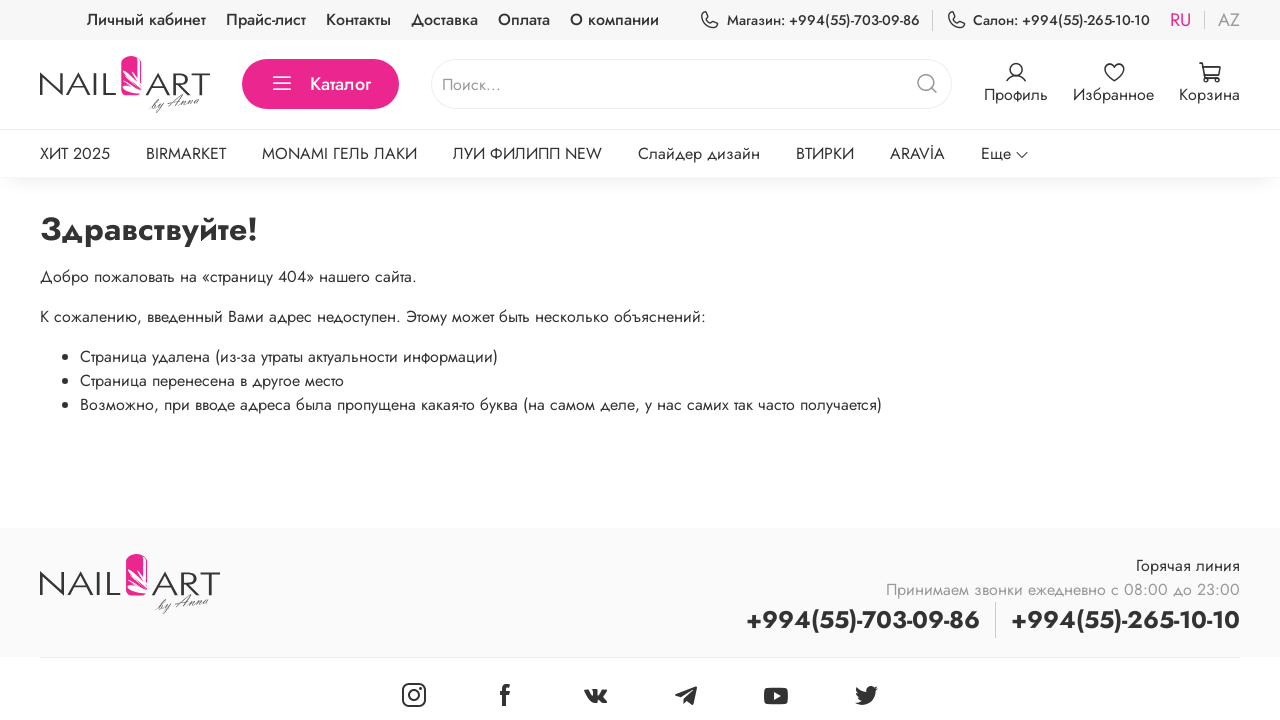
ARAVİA (917, 153)
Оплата (524, 19)
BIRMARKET (186, 153)
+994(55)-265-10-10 (1125, 619)
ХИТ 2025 (75, 153)
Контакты (358, 19)
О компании (614, 19)
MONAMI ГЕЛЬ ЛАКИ (339, 153)
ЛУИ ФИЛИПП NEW (527, 153)
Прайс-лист (266, 19)
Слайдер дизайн (699, 153)
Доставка (444, 19)
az (1229, 20)
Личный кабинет (146, 19)
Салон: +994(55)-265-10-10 (1048, 20)
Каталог (320, 84)
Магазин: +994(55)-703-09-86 (809, 20)
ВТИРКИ (825, 153)
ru (1180, 20)
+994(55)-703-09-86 (863, 619)
